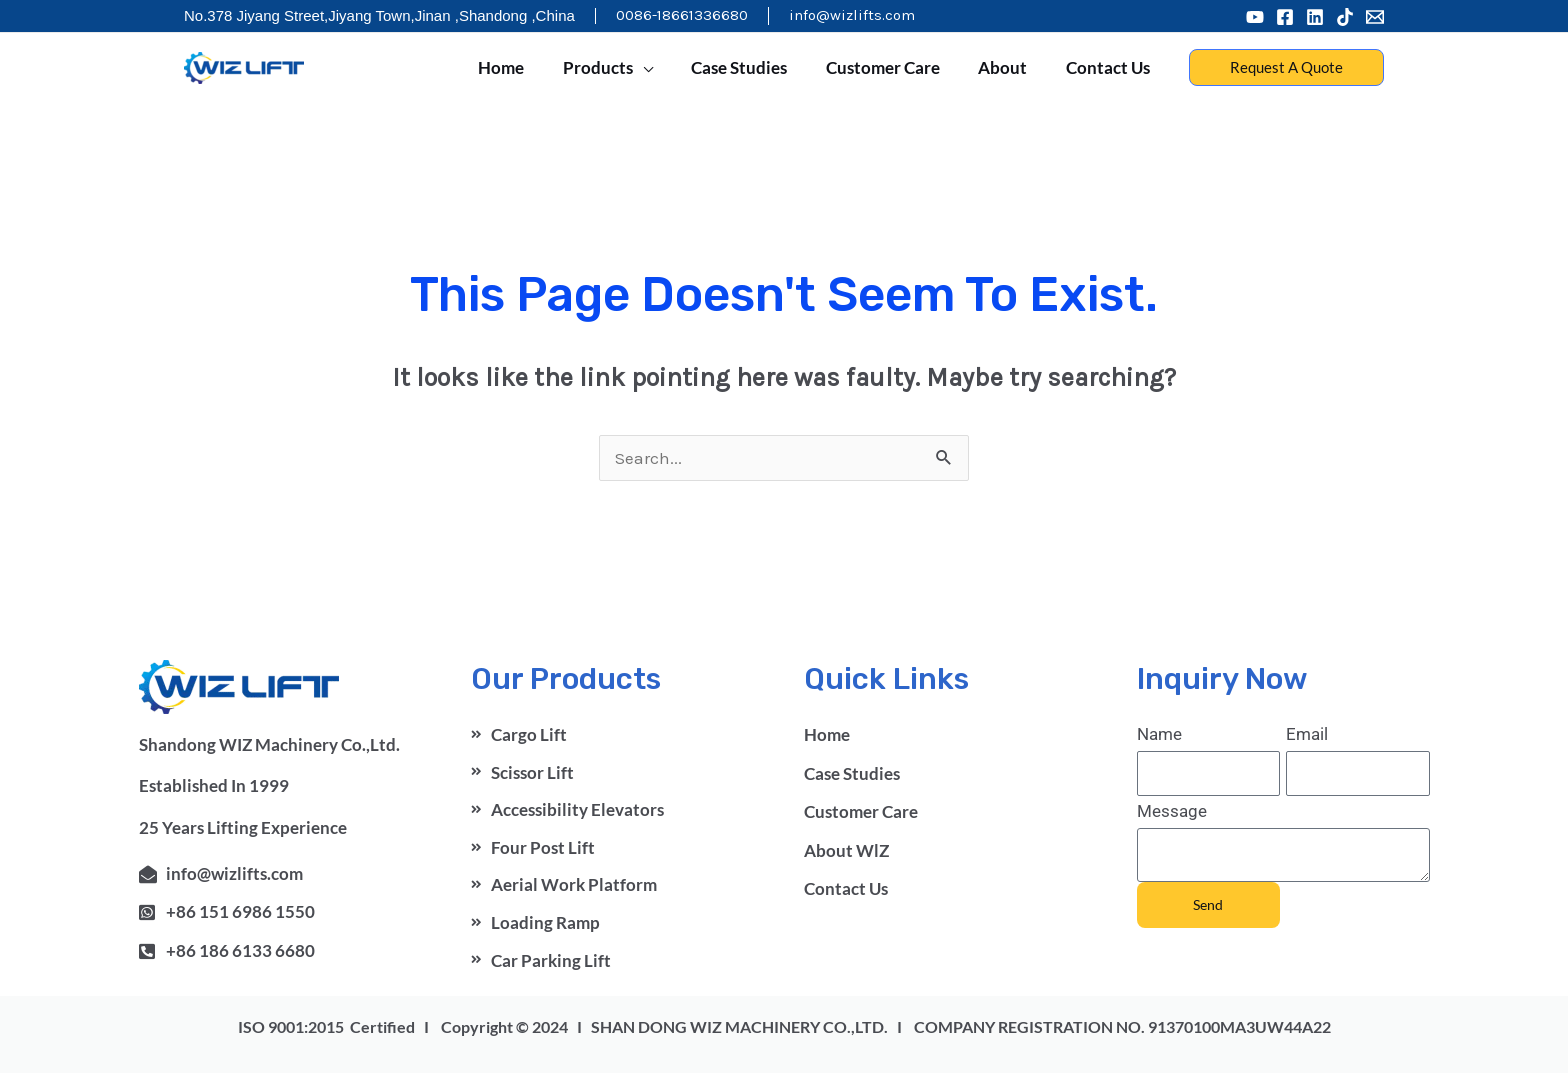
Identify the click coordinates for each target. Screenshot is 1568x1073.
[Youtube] (1255, 17)
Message (1172, 811)
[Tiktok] (1345, 17)
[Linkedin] (1315, 17)
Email (1307, 734)
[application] (663, 68)
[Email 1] (1375, 17)
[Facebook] (1285, 17)
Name (1159, 734)
